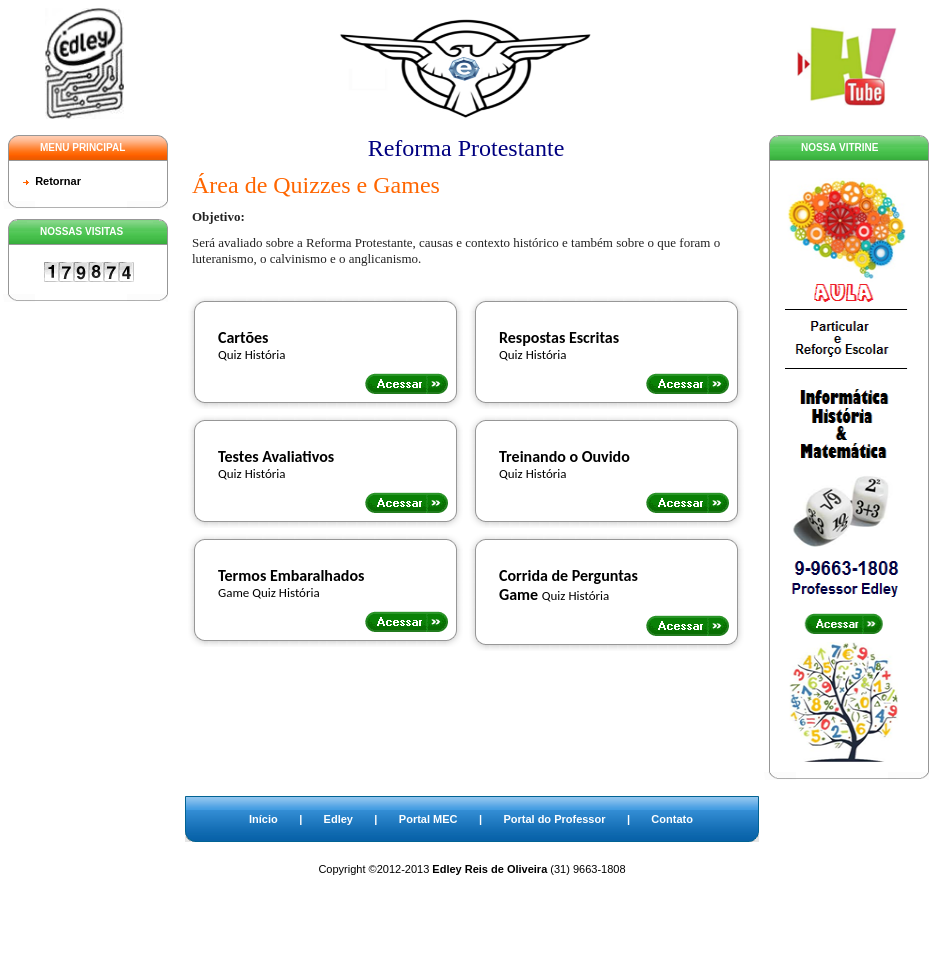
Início (263, 819)
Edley (338, 819)
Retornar (58, 181)
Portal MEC (428, 819)
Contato (672, 819)
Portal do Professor (554, 819)
